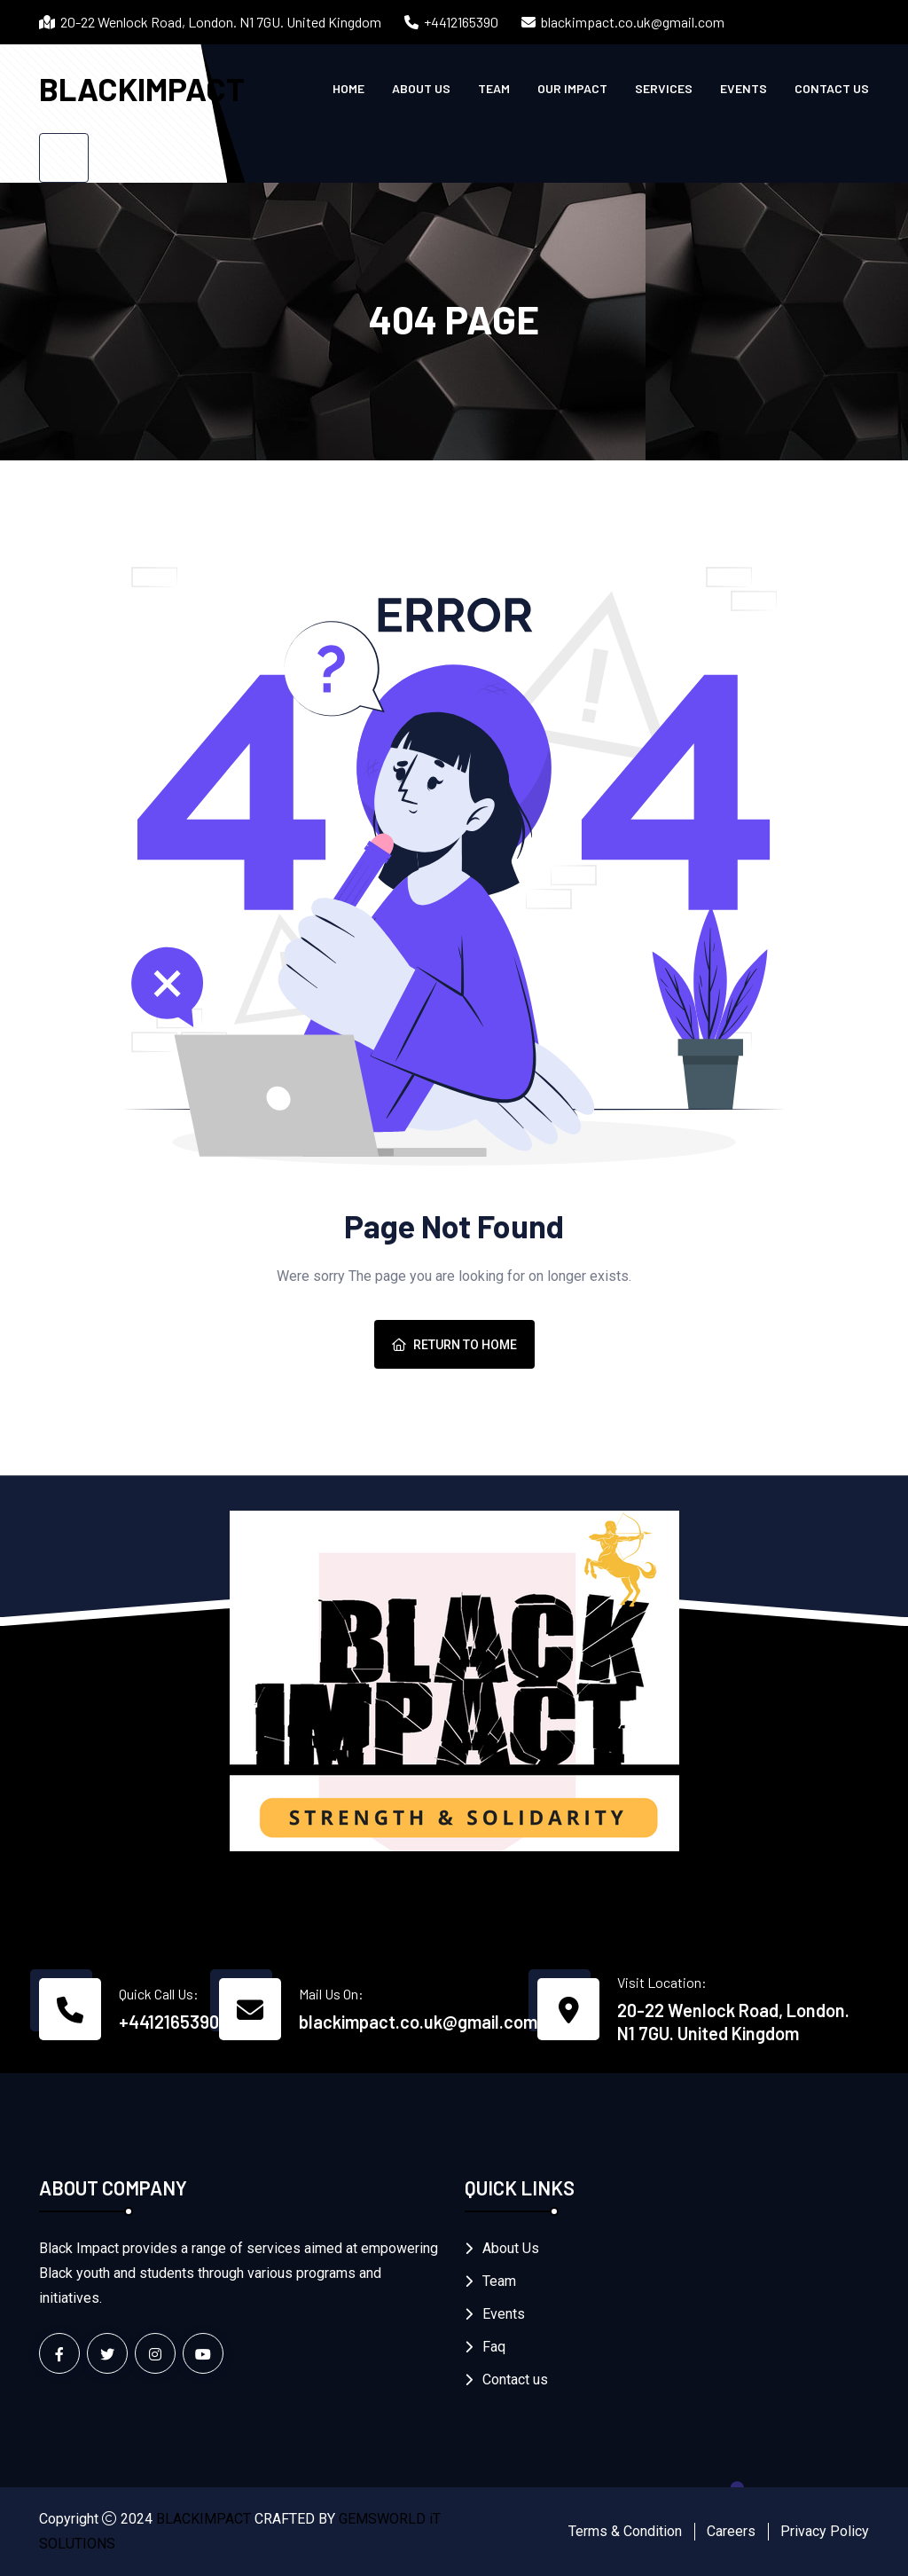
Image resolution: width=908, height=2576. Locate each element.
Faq (493, 2346)
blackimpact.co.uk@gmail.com (632, 21)
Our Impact (572, 88)
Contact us (831, 88)
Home (348, 88)
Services (664, 88)
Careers (731, 2531)
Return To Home (454, 1345)
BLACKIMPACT (142, 88)
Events (743, 88)
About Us (421, 88)
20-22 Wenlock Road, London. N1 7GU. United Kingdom (733, 2021)
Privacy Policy (824, 2531)
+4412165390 (461, 21)
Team (494, 88)
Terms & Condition (625, 2531)
